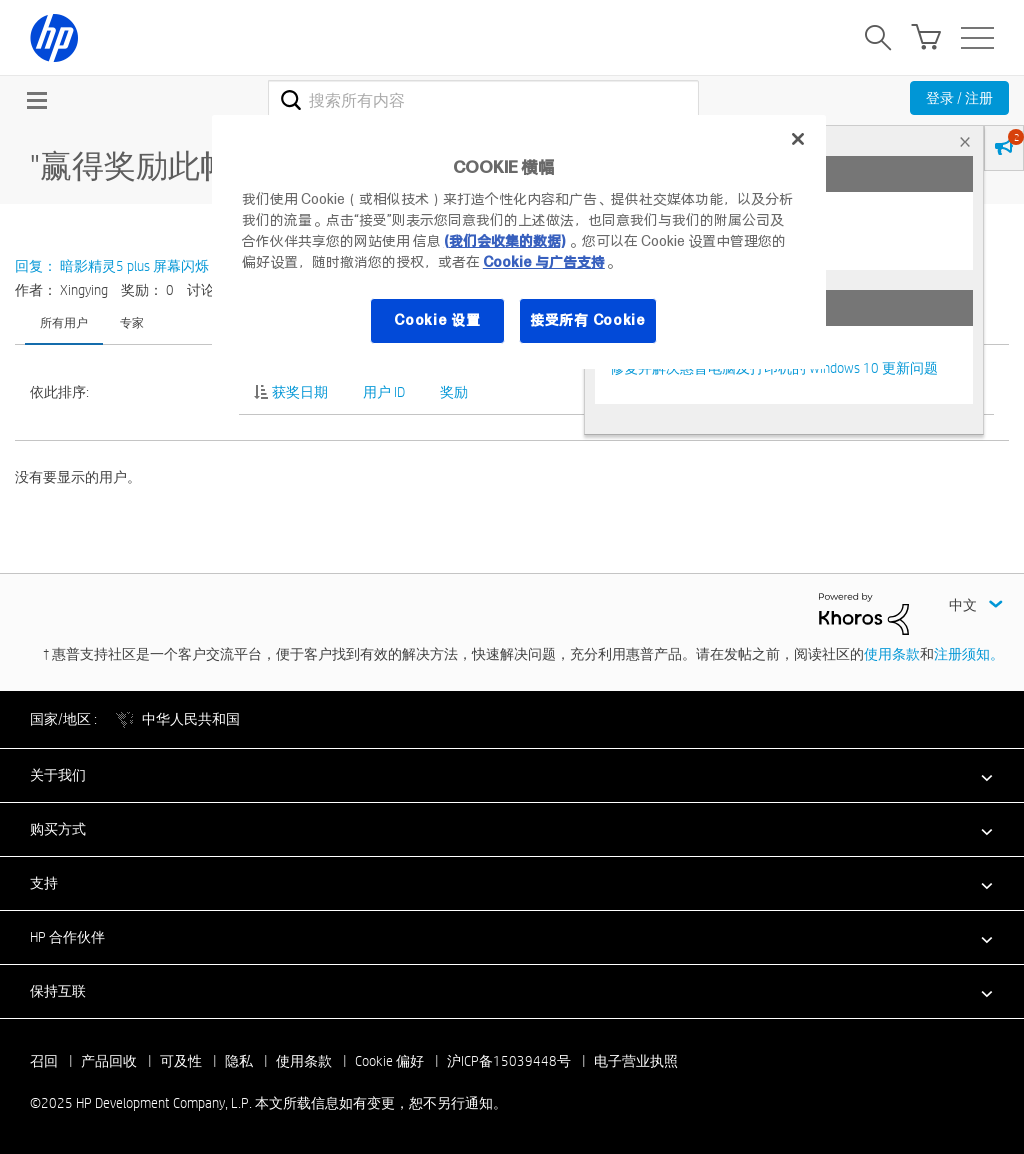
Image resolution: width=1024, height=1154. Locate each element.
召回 (44, 1061)
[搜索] (483, 100)
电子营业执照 (636, 1061)
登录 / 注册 (959, 98)
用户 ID (384, 392)
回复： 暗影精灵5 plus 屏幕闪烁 (112, 266)
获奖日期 (300, 392)
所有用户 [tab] (64, 322)
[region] (519, 241)
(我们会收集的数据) (504, 241)
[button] (512, 775)
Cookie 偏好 (389, 1061)
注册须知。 (969, 654)
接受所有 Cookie (588, 320)
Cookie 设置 (437, 320)
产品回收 (109, 1061)
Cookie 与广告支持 (544, 262)
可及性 (181, 1061)
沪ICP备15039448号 (509, 1061)
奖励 (454, 392)
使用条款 (892, 654)
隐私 (239, 1061)
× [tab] (965, 141)
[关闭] (798, 139)
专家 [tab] (132, 322)
